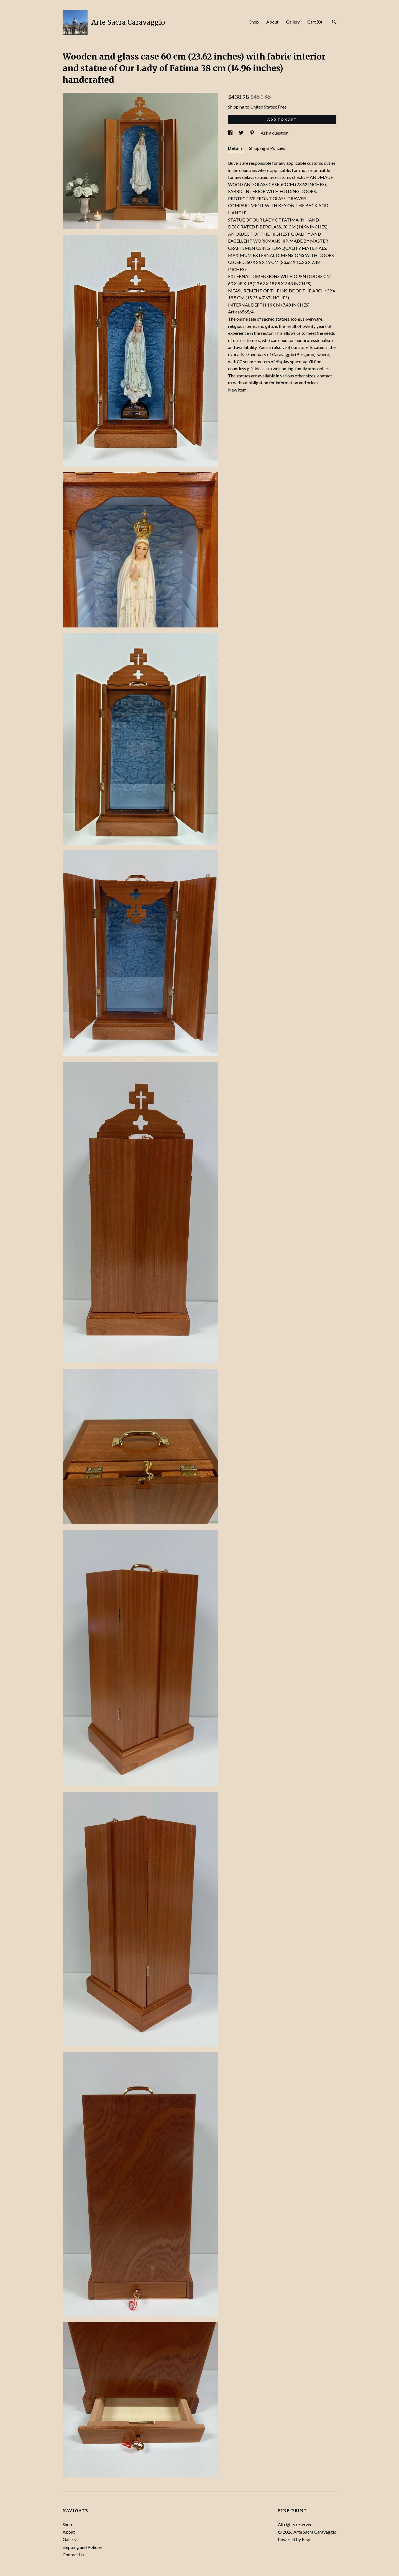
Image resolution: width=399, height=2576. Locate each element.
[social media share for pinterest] (252, 132)
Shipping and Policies (83, 2547)
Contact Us (73, 2554)
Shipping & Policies (267, 148)
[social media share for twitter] (241, 132)
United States (263, 106)
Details (236, 148)
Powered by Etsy (294, 2539)
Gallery (293, 21)
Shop (254, 21)
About (272, 21)
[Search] (334, 23)
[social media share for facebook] (230, 132)
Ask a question (274, 132)
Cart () (314, 21)
